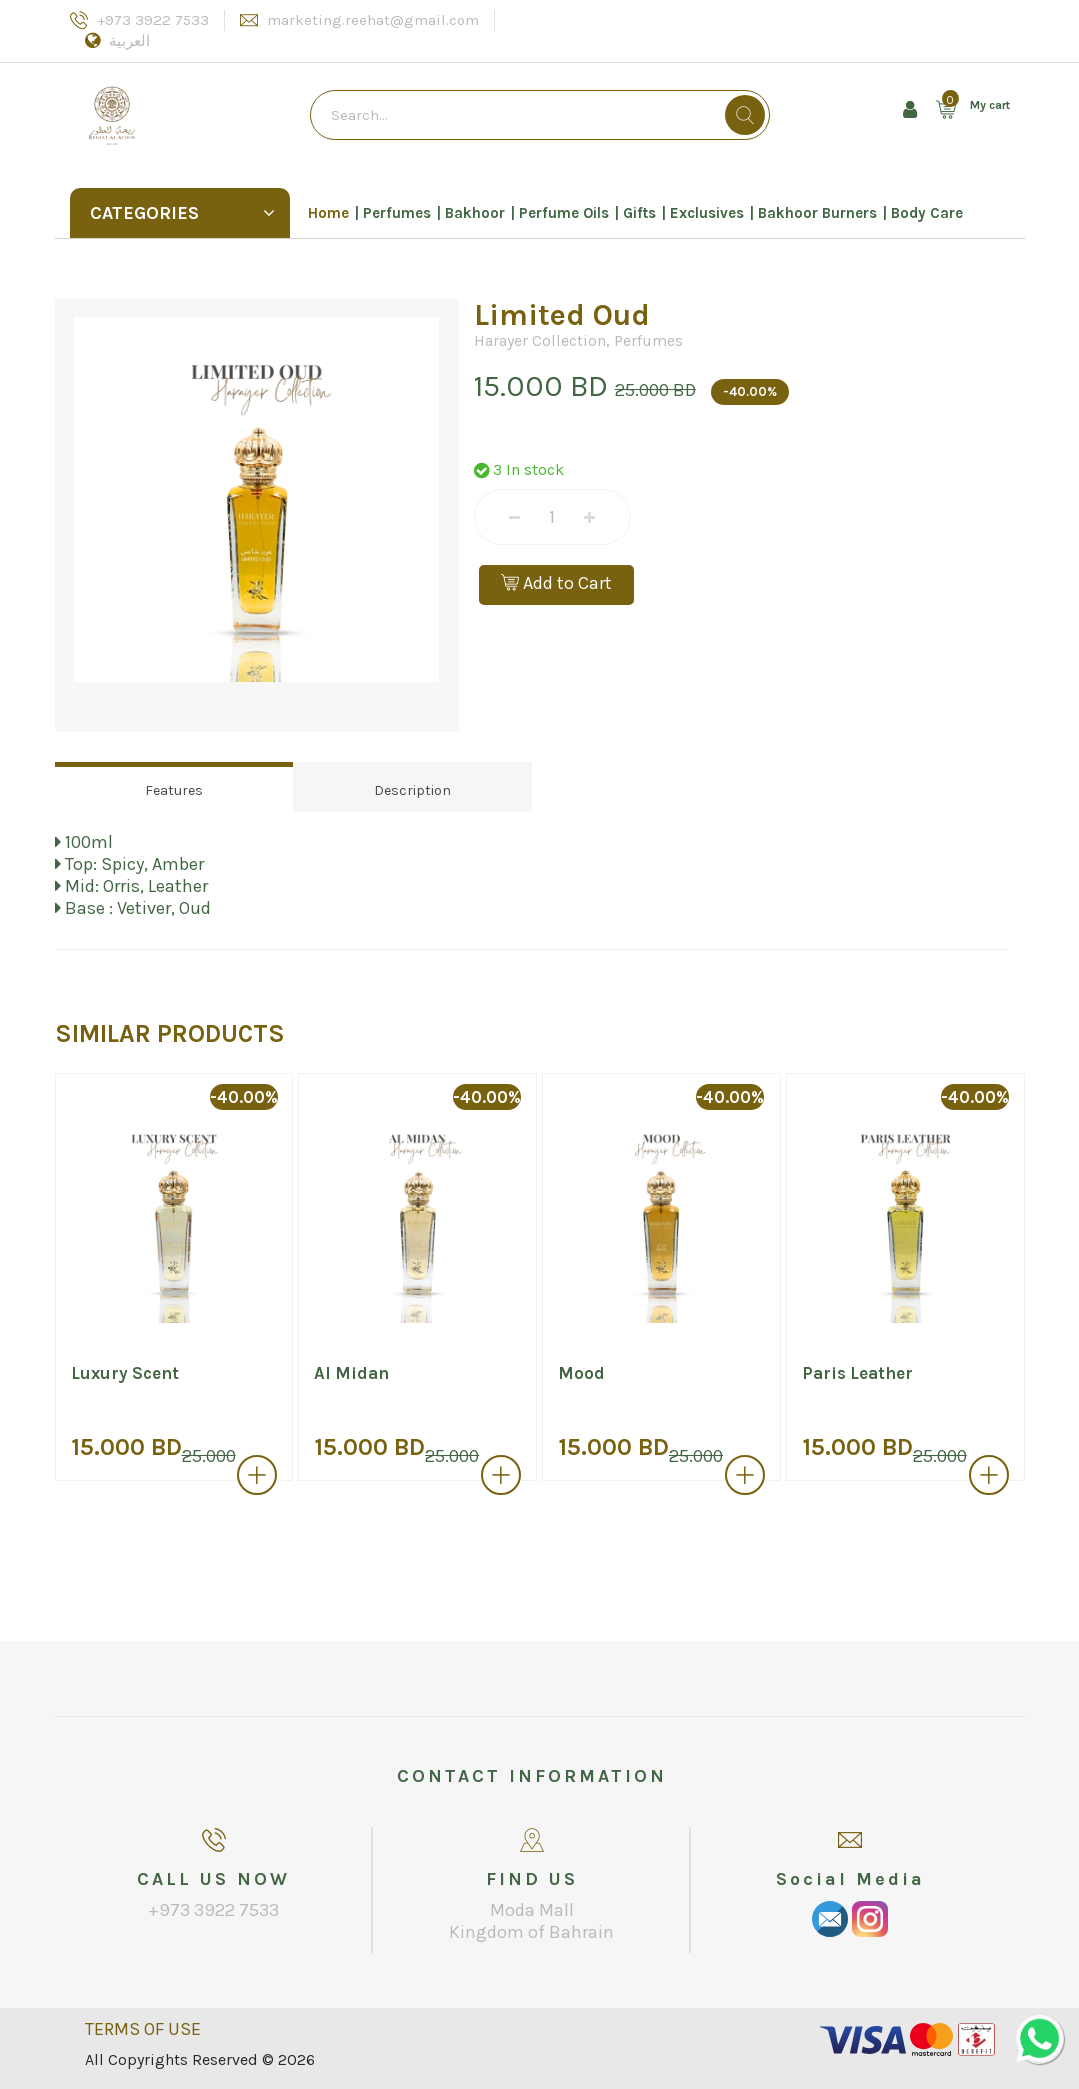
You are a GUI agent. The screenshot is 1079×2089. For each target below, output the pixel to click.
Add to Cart (556, 583)
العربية (129, 41)
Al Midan (351, 1373)
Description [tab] (412, 790)
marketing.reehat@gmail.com (373, 20)
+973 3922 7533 (153, 20)
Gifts (639, 213)
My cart (990, 105)
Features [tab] (174, 790)
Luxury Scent (125, 1373)
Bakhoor (475, 213)
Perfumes (397, 213)
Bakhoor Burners (817, 213)
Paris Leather (857, 1373)
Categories (182, 213)
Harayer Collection (540, 340)
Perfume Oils (564, 213)
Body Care (927, 213)
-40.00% (750, 391)
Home (328, 213)
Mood (581, 1373)
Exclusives (707, 213)
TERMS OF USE (143, 2029)
